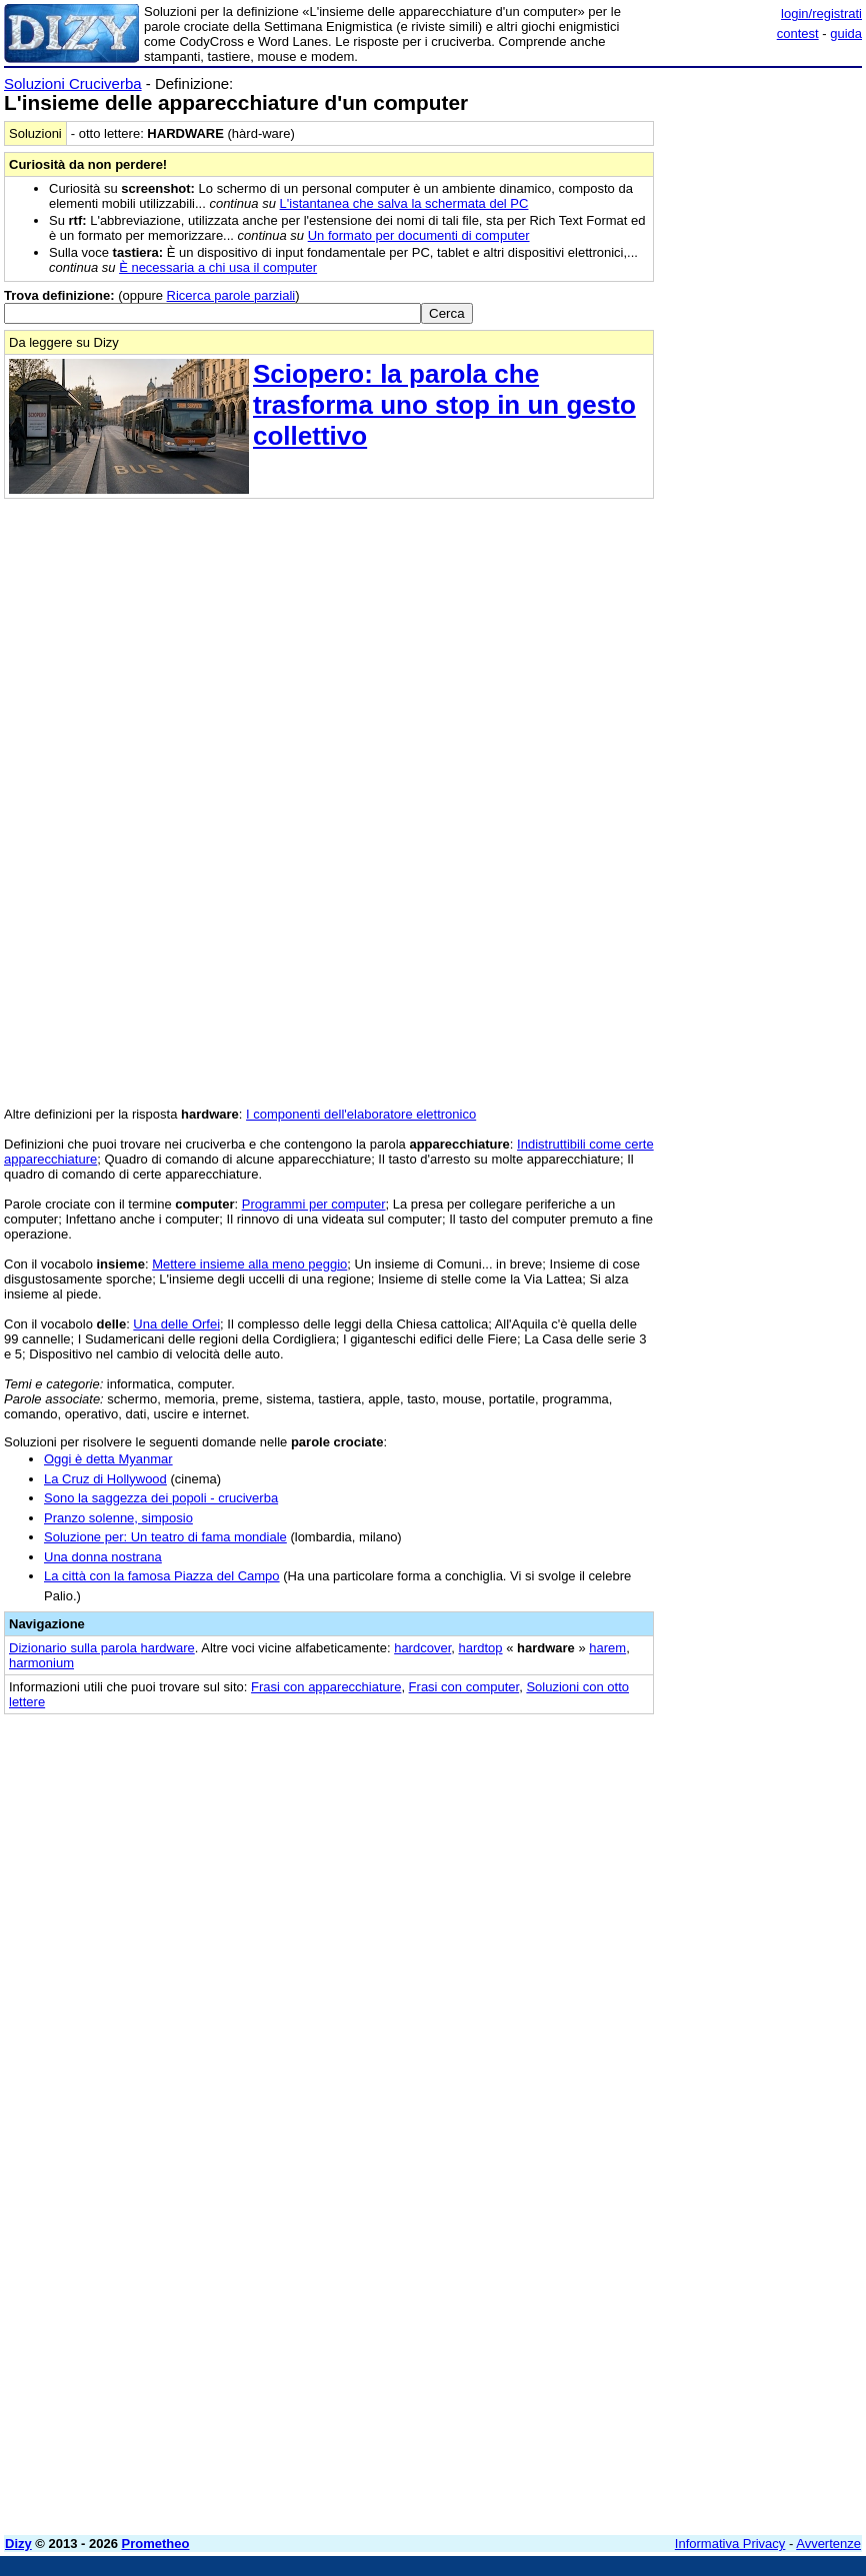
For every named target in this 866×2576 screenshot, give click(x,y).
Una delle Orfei (176, 1323)
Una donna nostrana (103, 1556)
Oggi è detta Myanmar (108, 1458)
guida (846, 33)
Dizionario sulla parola (102, 1647)
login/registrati (821, 13)
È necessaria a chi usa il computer (218, 267)
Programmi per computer (314, 1204)
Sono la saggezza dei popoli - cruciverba (161, 1497)
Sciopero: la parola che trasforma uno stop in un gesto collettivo (444, 405)
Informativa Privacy (730, 2543)
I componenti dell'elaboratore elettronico (361, 1114)
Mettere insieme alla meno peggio (249, 1264)
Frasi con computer (464, 1686)
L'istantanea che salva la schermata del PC (404, 203)
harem (607, 1647)
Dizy (18, 2543)
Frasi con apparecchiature (326, 1686)
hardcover (422, 1647)
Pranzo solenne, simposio (118, 1517)
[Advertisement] (712, 1852)
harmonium (41, 1662)
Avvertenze (828, 2543)
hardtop (480, 1647)
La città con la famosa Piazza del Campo (162, 1575)
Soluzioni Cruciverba (73, 83)
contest (798, 33)
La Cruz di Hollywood (105, 1478)
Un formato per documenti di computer (419, 235)
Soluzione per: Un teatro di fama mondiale (165, 1536)
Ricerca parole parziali (231, 295)
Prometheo (156, 2543)
